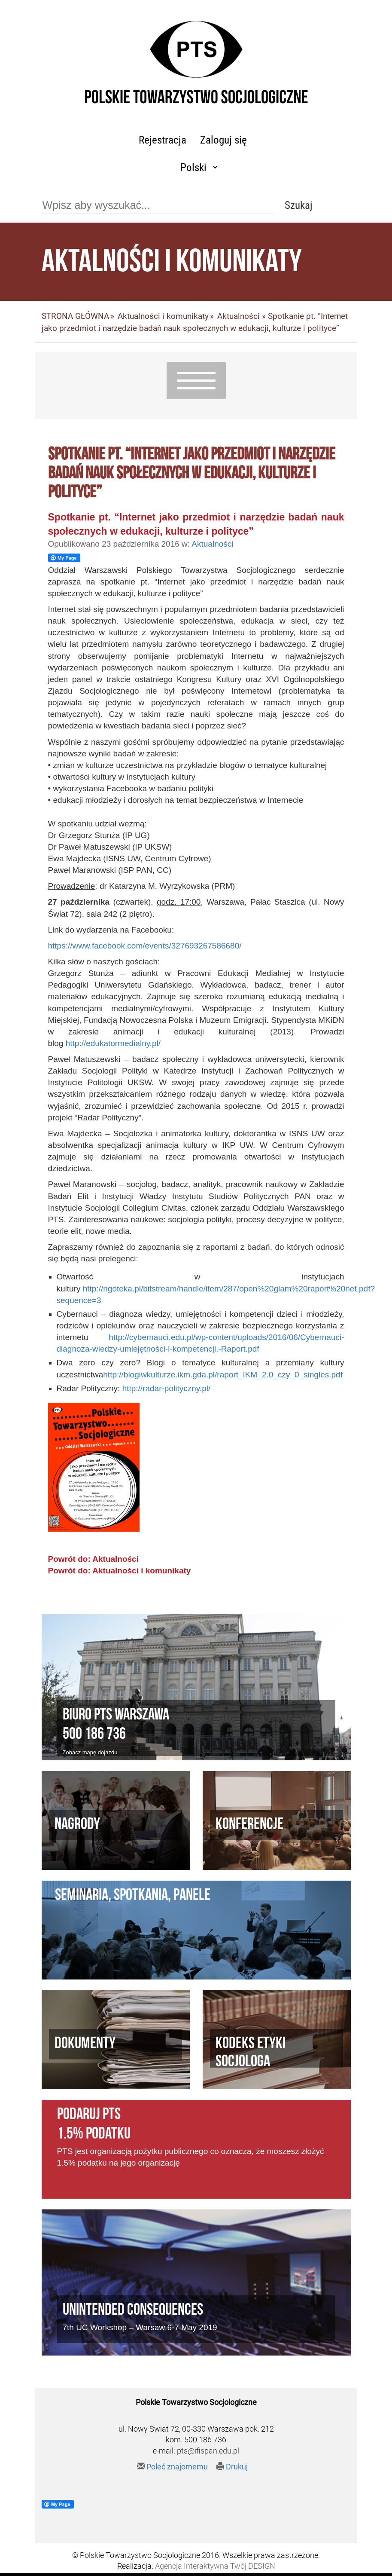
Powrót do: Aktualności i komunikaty (119, 1570)
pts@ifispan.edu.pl (208, 2450)
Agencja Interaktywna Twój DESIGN (215, 2565)
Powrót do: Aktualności (93, 1558)
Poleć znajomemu (172, 2466)
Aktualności (238, 316)
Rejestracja (162, 140)
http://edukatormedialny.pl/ (113, 1043)
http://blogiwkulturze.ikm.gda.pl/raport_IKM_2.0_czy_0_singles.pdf (223, 1374)
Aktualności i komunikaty (163, 316)
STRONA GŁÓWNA (75, 316)
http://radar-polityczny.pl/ (166, 1388)
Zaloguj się (223, 140)
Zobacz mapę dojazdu (90, 1752)
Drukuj (232, 2466)
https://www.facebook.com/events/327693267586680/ (145, 945)
